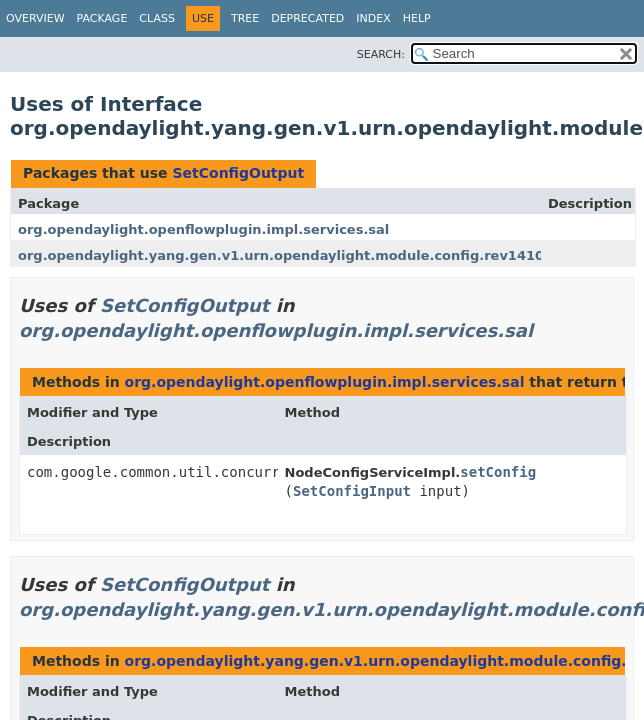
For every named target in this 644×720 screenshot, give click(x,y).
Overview (35, 18)
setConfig (498, 472)
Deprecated (307, 18)
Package (102, 18)
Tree (245, 18)
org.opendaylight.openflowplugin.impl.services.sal (203, 229)
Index (373, 18)
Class (157, 18)
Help (417, 18)
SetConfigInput (352, 491)
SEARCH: (381, 54)
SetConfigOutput (238, 173)
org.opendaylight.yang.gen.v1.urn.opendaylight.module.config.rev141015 (290, 255)
